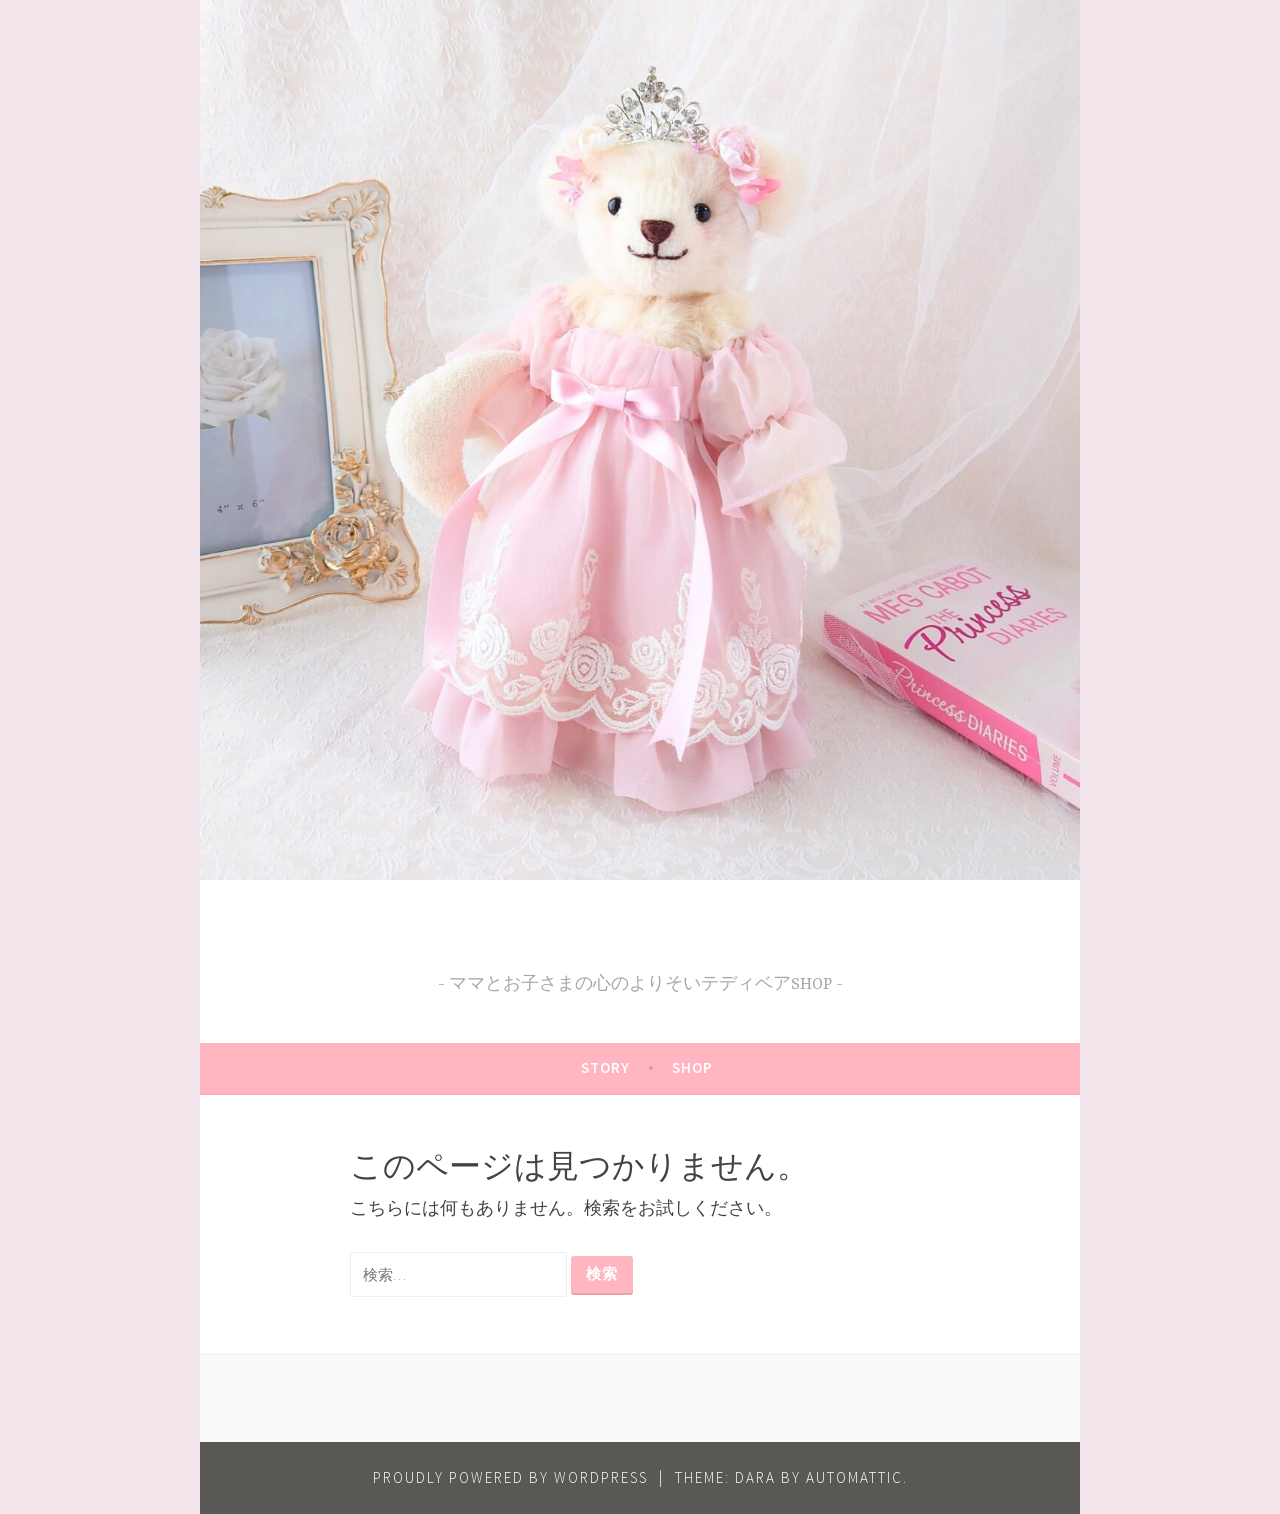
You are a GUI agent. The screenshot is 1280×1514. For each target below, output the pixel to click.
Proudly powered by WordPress (510, 1477)
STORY (605, 1067)
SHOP (692, 1067)
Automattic (854, 1477)
